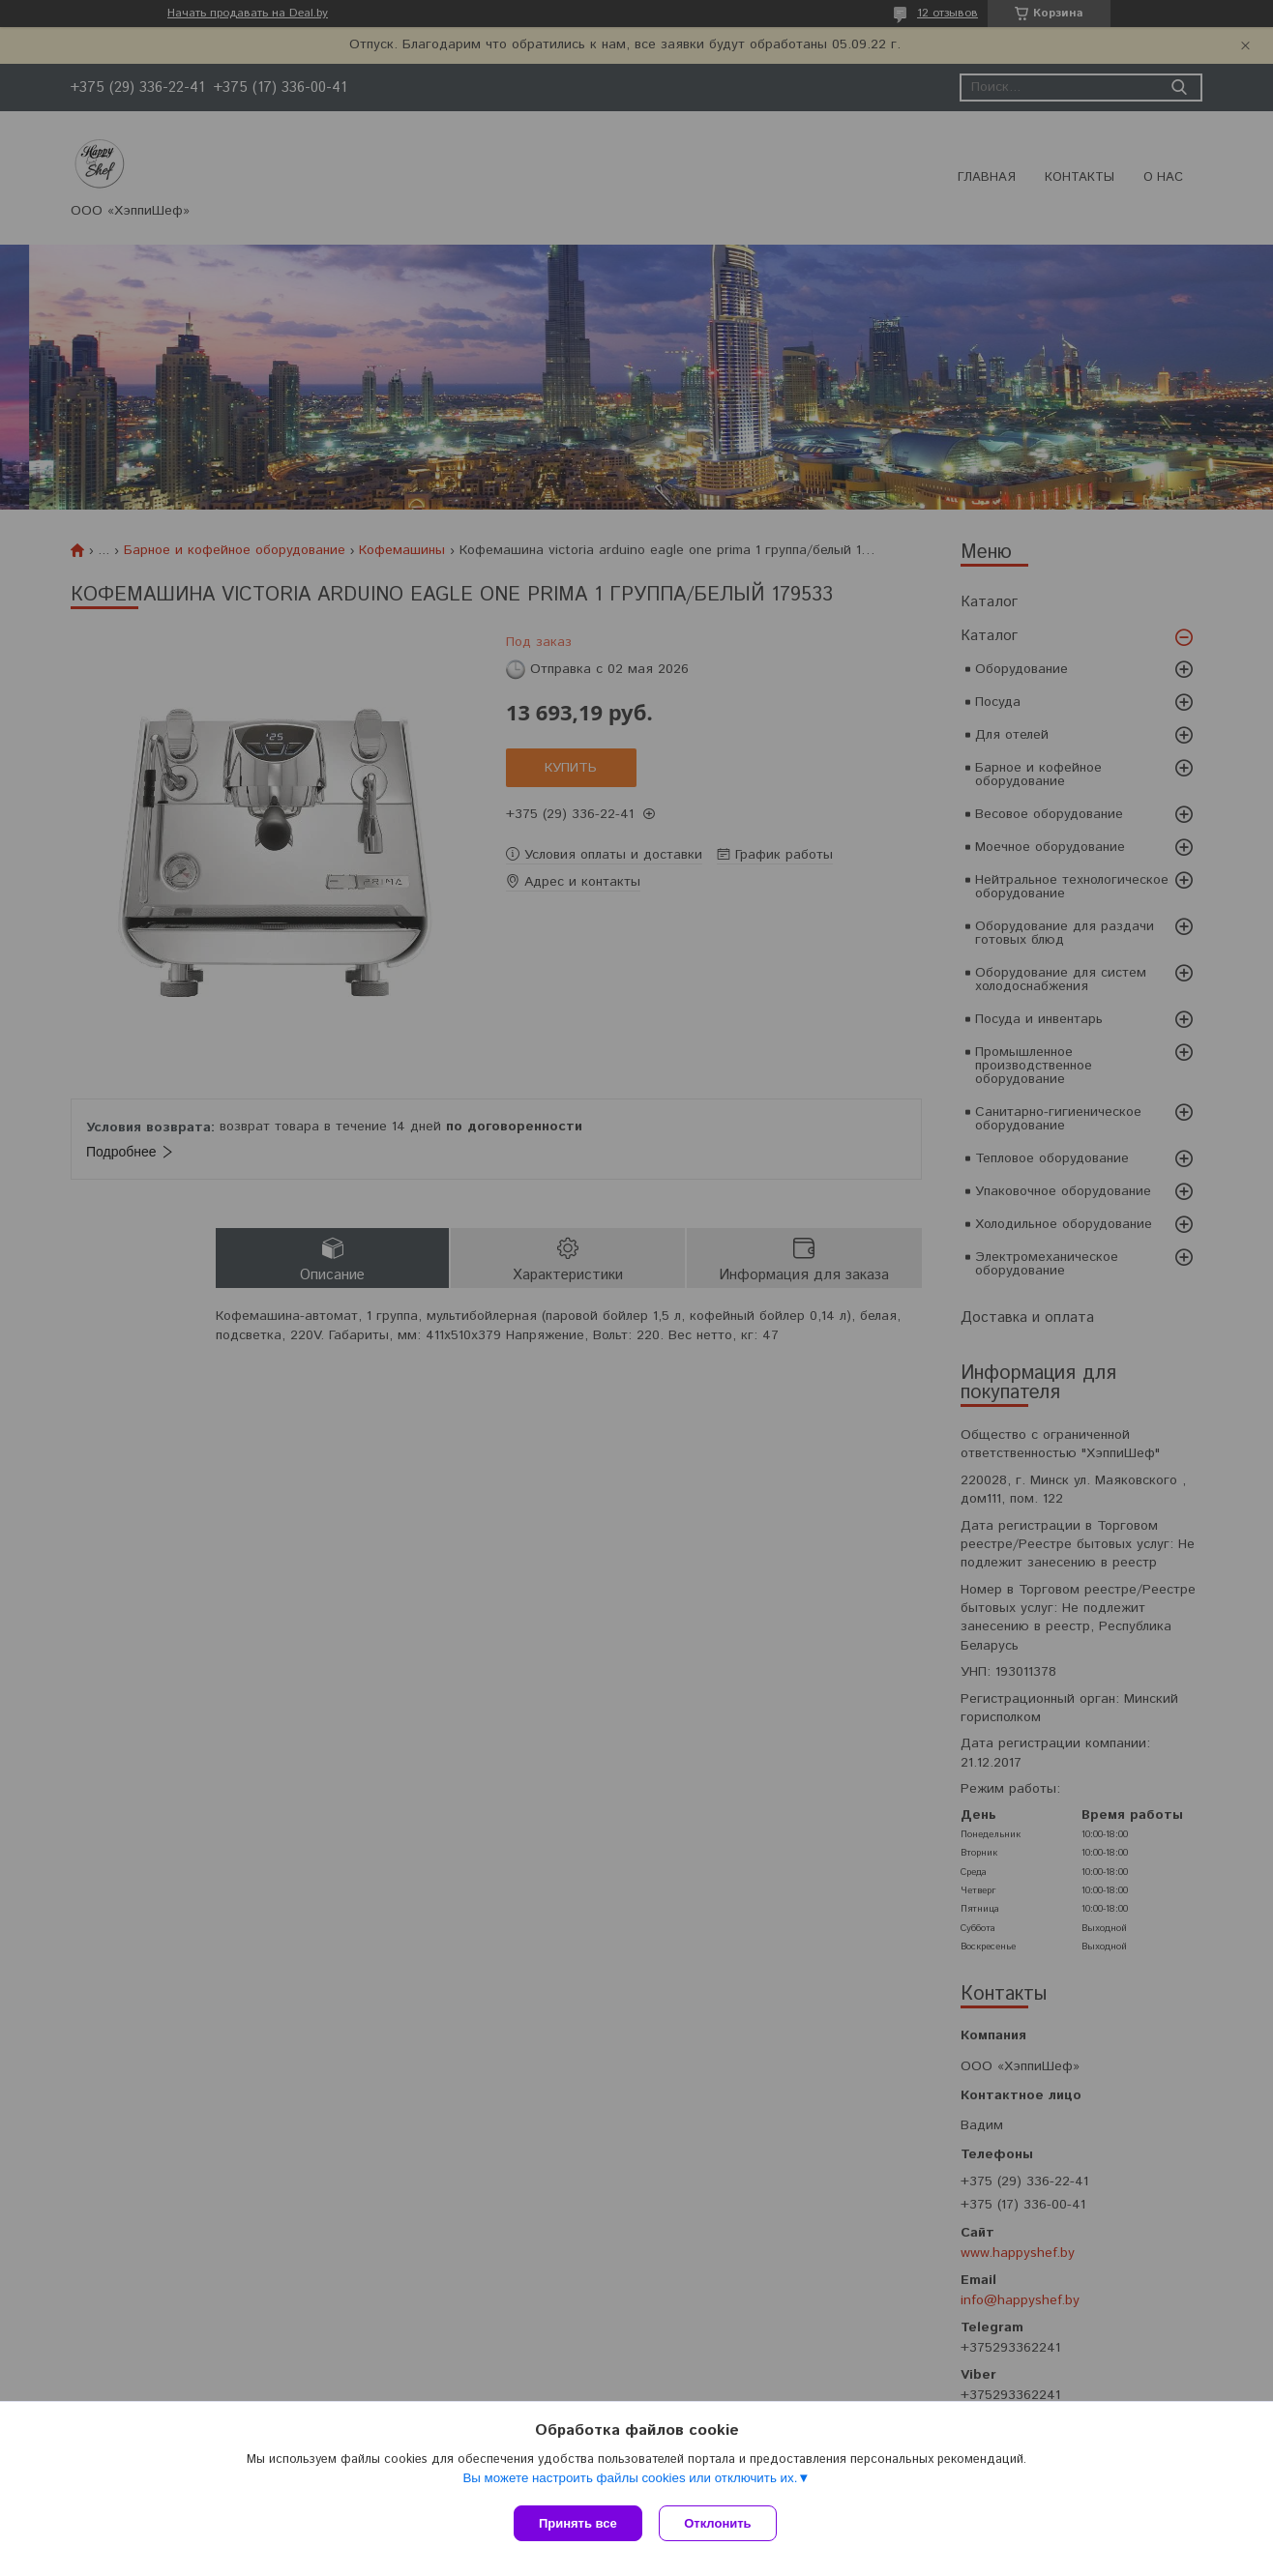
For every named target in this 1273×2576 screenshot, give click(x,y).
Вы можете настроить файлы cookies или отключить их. (629, 2480)
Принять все (578, 2523)
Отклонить (720, 2523)
